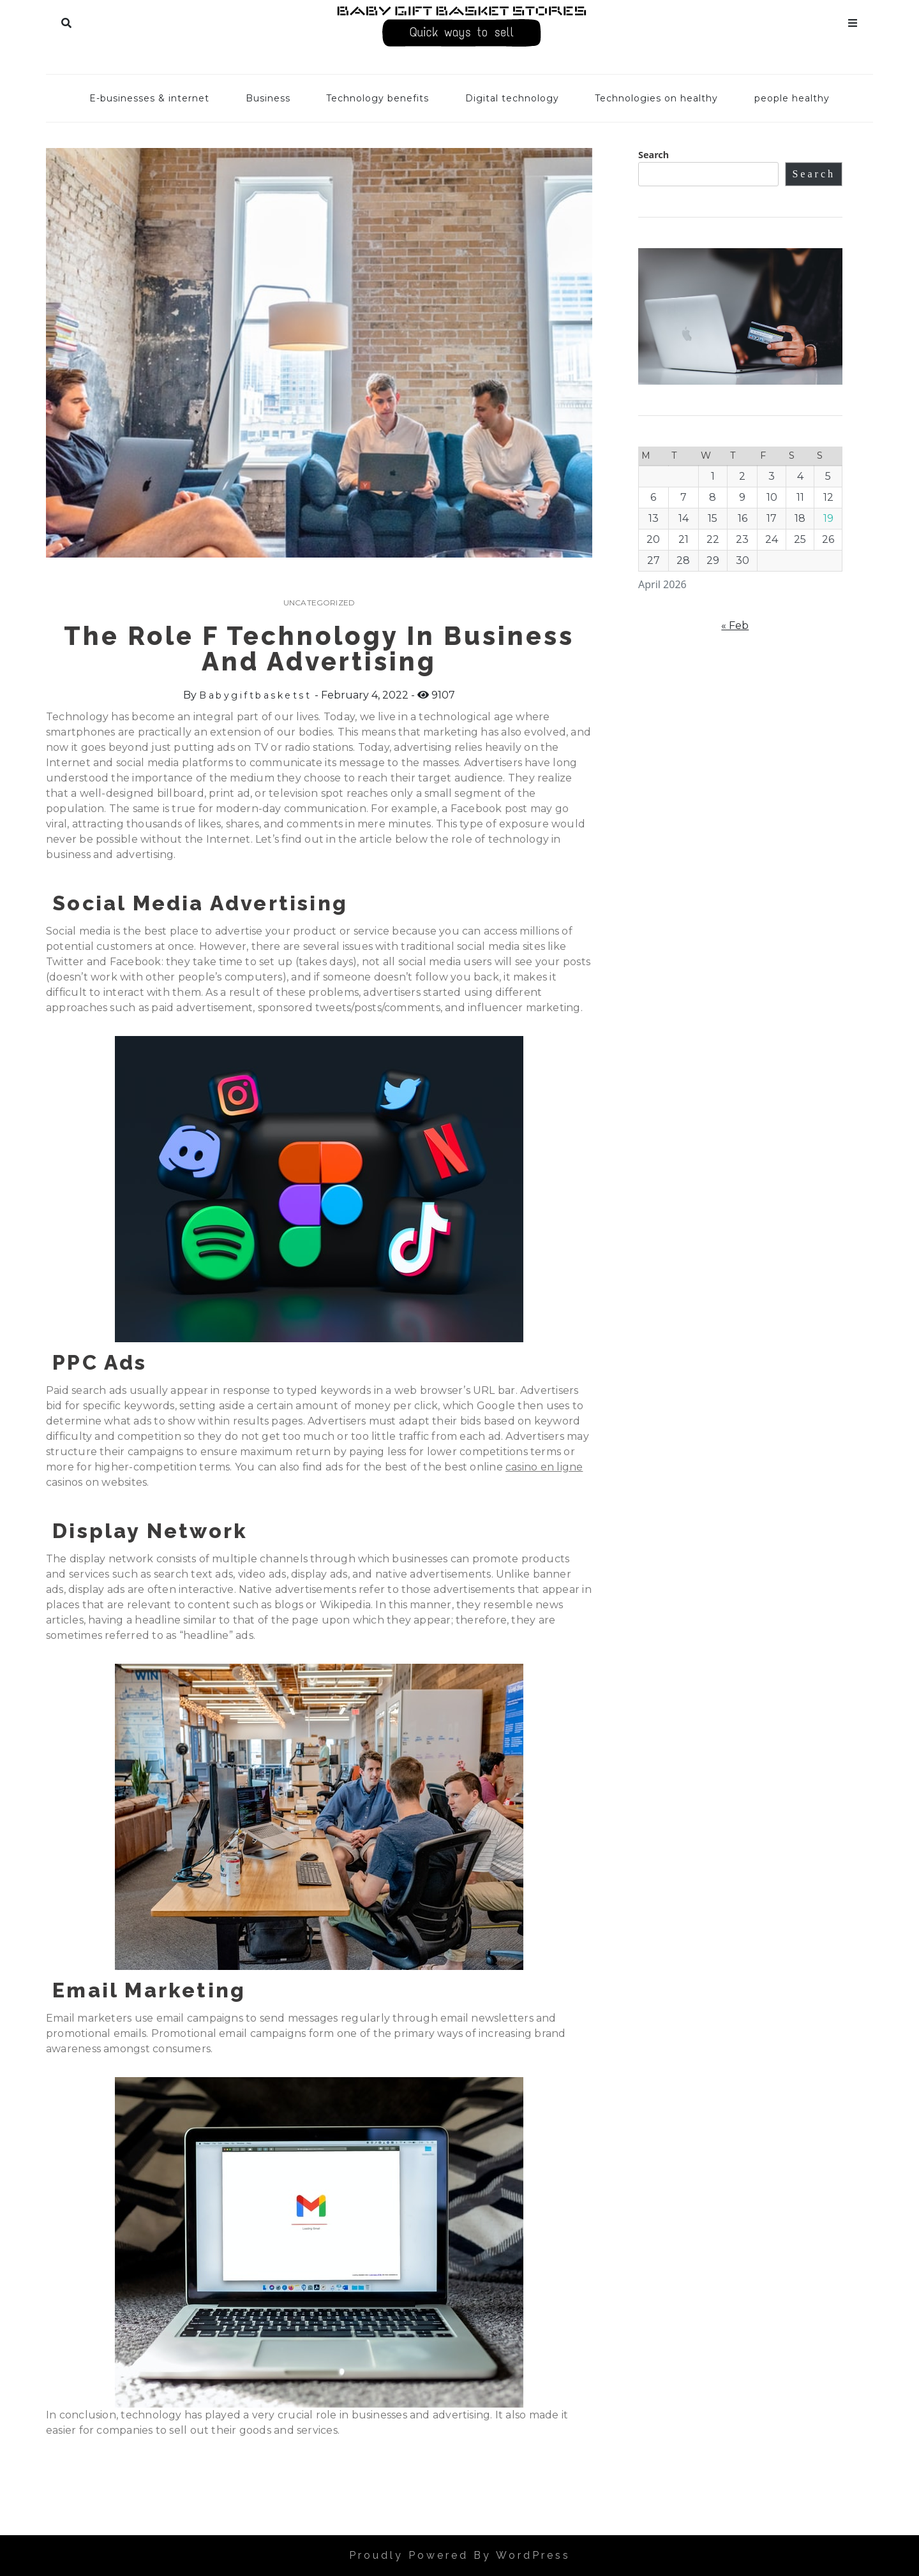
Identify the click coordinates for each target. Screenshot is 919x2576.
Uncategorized (319, 602)
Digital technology (512, 98)
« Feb (735, 625)
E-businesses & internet (149, 98)
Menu (852, 20)
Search (66, 20)
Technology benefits (377, 98)
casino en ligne (544, 1467)
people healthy (792, 98)
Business (268, 98)
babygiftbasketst (255, 695)
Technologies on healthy (656, 98)
